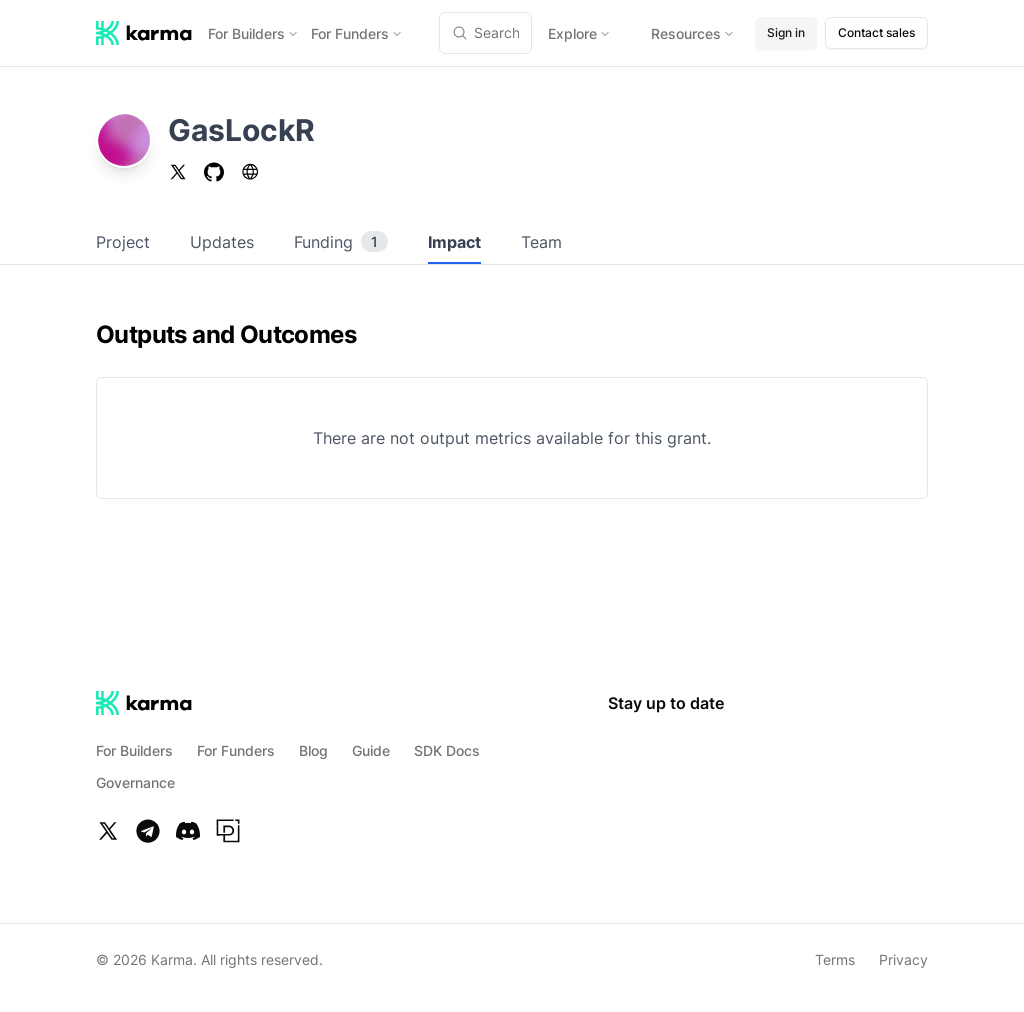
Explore (579, 33)
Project (123, 242)
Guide (371, 750)
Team (541, 242)
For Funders (357, 33)
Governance (135, 782)
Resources (693, 33)
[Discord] (188, 831)
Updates (222, 242)
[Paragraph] (228, 831)
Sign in (786, 32)
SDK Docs (447, 750)
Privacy (903, 959)
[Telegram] (148, 831)
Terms (835, 959)
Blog (313, 750)
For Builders (253, 33)
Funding (341, 242)
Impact (454, 242)
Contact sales (876, 32)
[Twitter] (108, 831)
